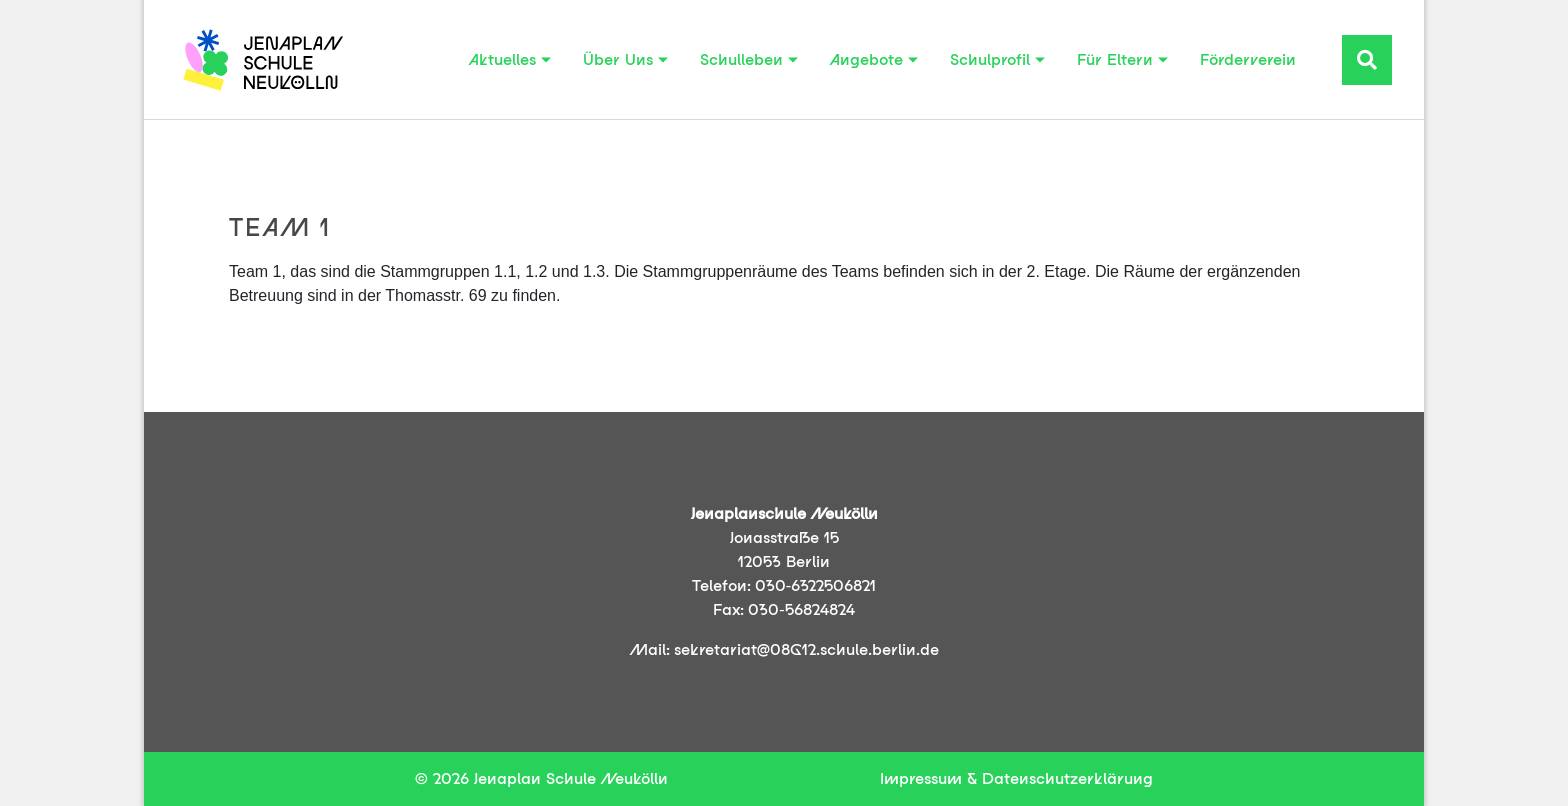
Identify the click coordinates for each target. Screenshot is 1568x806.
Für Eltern (1115, 59)
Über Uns (618, 59)
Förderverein (1248, 59)
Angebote (866, 59)
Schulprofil (990, 59)
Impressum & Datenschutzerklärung (1016, 778)
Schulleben (741, 59)
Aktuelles (502, 59)
